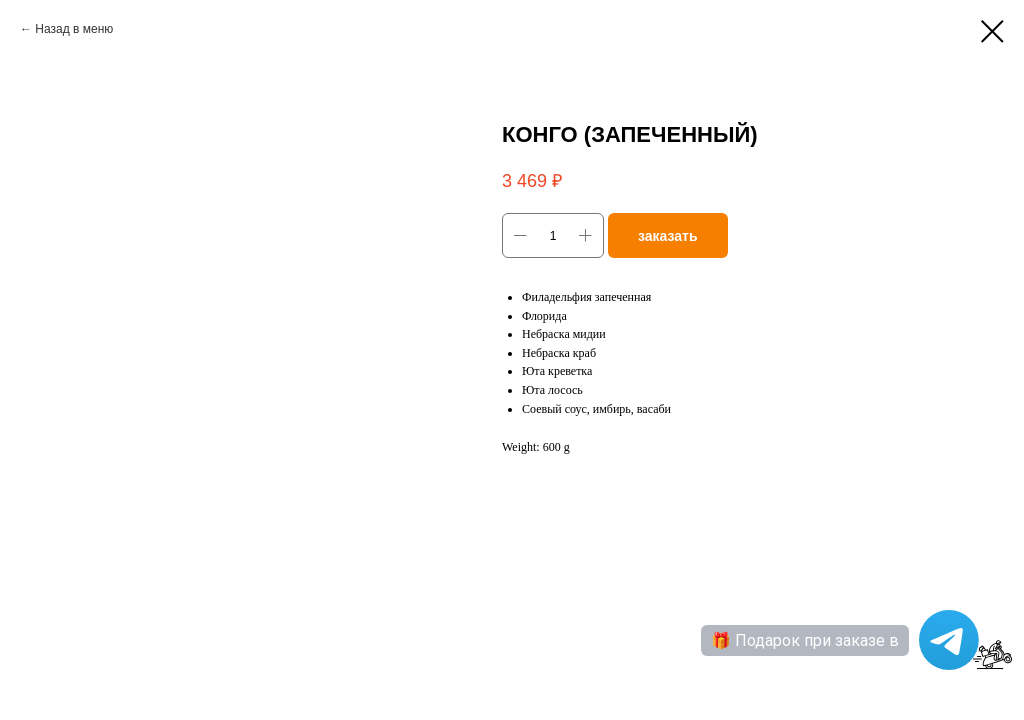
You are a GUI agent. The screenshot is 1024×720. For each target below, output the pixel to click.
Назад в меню (74, 29)
